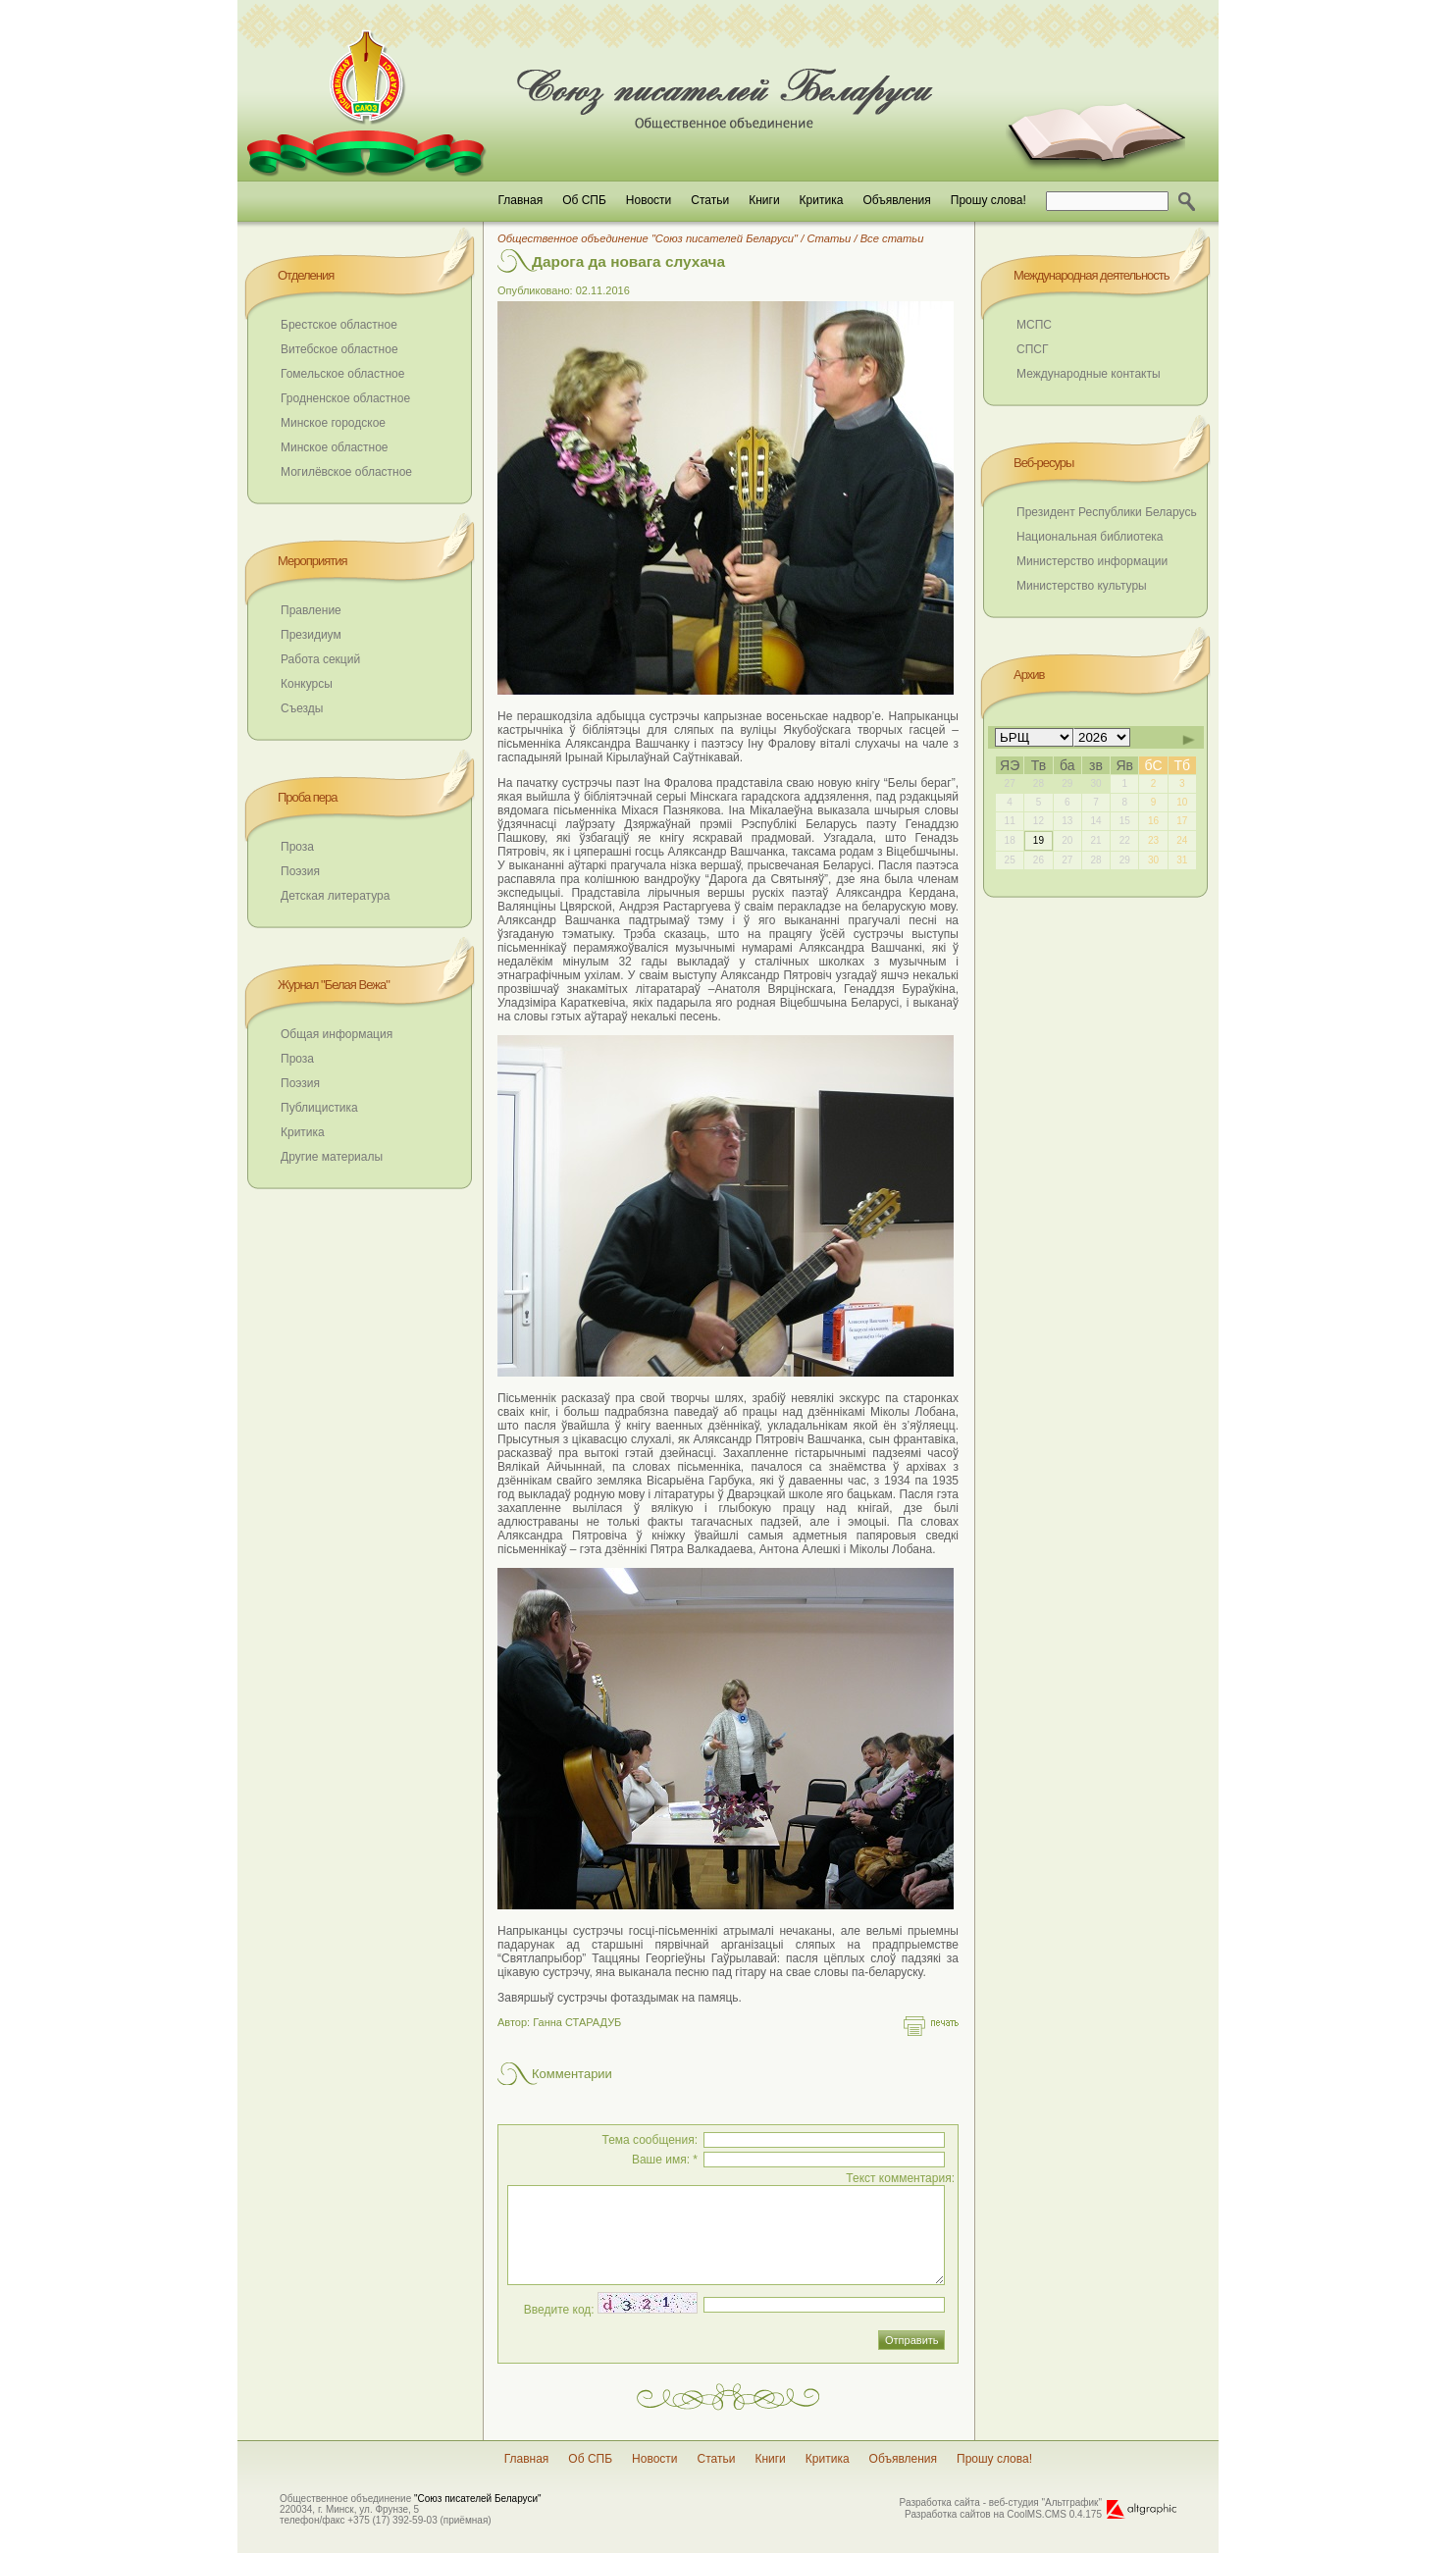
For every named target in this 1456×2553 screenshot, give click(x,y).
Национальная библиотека (1090, 537)
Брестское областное (339, 325)
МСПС (1034, 325)
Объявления (896, 200)
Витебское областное (339, 349)
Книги (764, 200)
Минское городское (333, 423)
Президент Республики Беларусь (1106, 512)
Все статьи (892, 238)
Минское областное (335, 447)
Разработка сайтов (948, 2514)
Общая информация (336, 1034)
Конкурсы (307, 684)
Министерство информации (1092, 561)
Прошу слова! (988, 200)
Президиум (311, 635)
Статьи (710, 200)
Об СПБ (584, 200)
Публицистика (319, 1108)
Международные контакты (1088, 374)
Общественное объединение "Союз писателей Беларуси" (647, 238)
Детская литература (335, 896)
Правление (311, 610)
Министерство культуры (1081, 586)
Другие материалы (332, 1157)
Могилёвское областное (346, 472)
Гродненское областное (345, 398)
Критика (822, 200)
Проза (297, 847)
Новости (648, 200)
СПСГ (1032, 349)
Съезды (302, 708)
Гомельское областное (342, 374)
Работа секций (320, 659)
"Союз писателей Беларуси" (478, 2498)
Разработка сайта (940, 2502)
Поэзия (300, 871)
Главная (520, 200)
